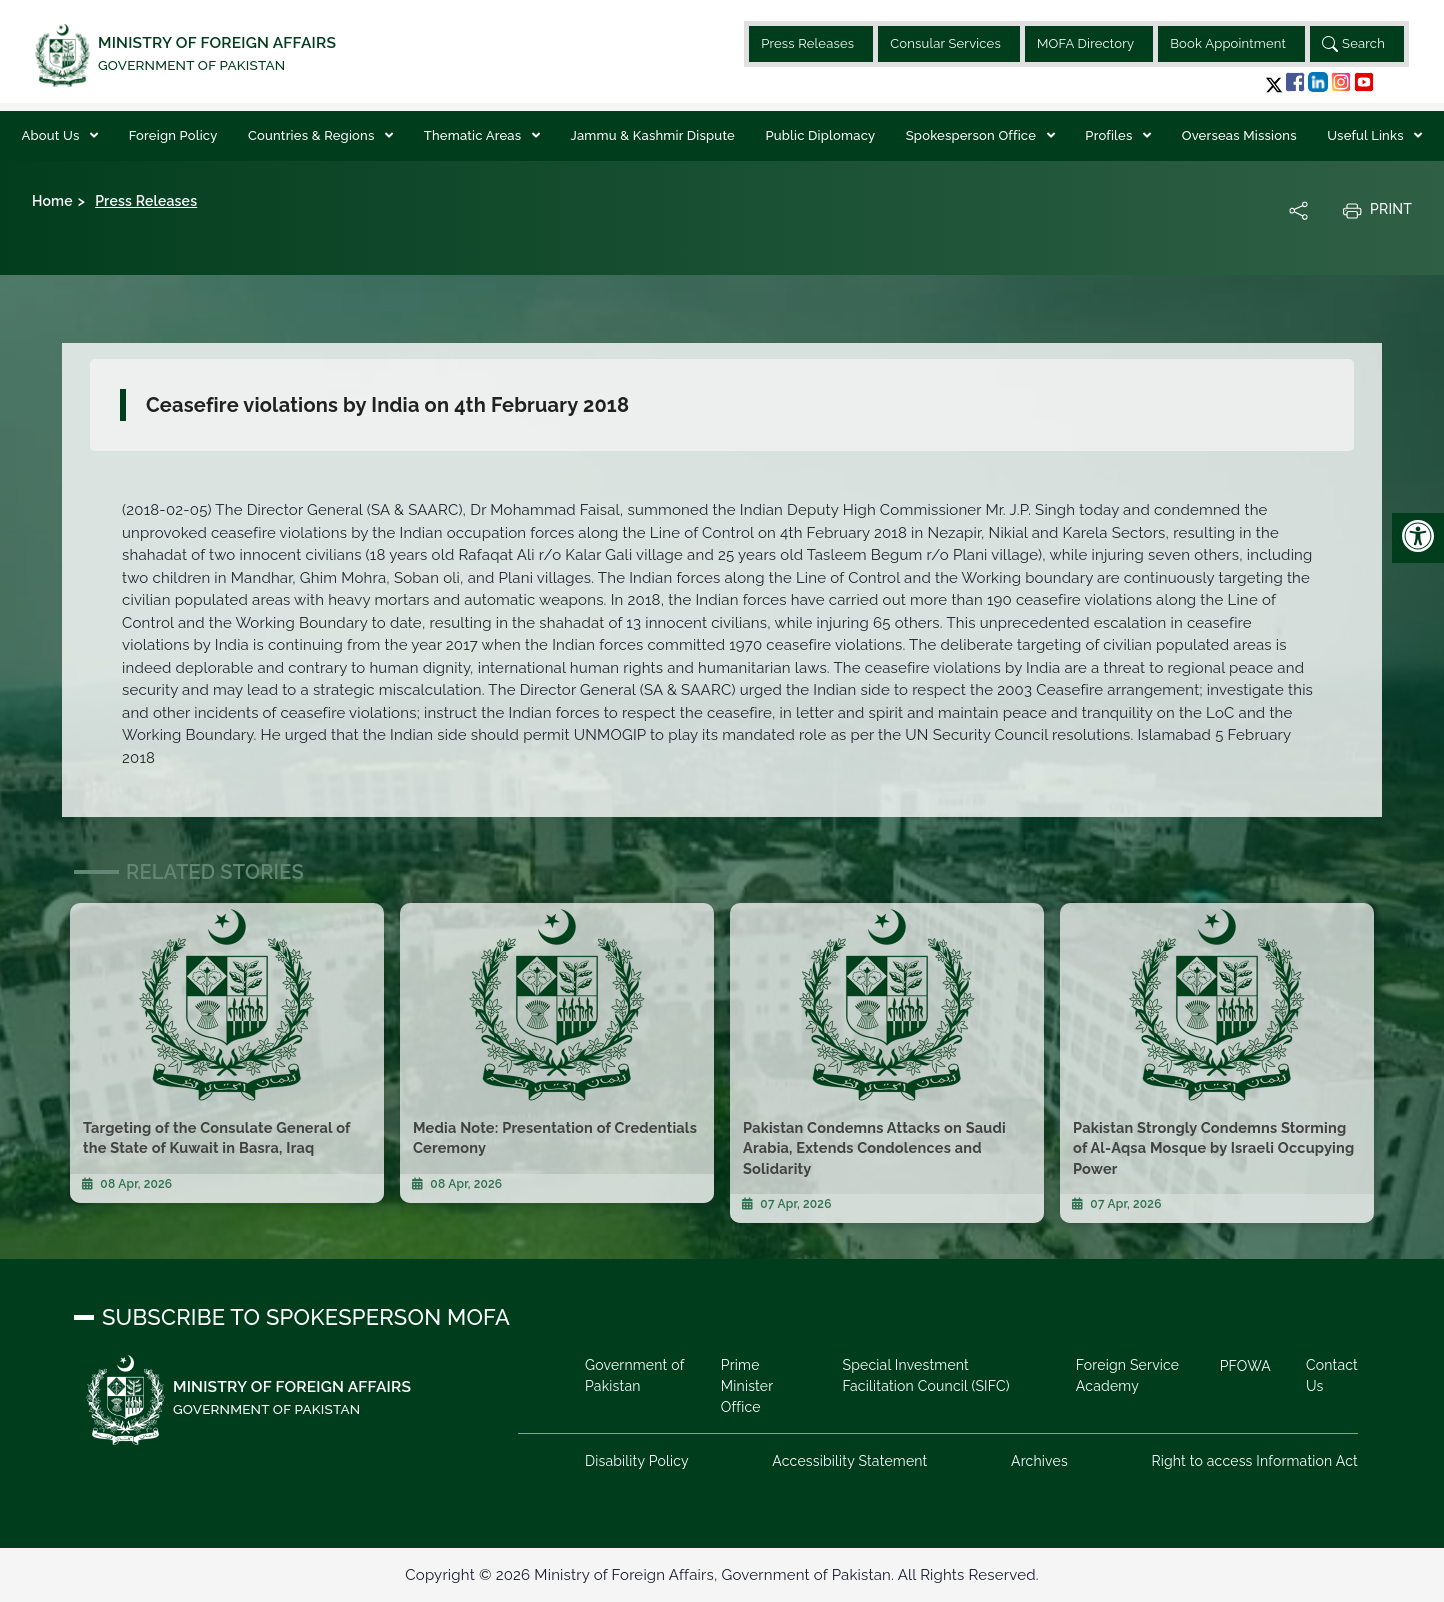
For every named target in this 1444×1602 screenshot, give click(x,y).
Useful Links (1367, 135)
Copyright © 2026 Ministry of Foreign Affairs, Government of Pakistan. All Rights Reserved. (721, 1575)
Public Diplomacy (821, 135)
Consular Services (945, 43)
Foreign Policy (173, 135)
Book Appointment (1228, 43)
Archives (1039, 1461)
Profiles (1110, 135)
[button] (1274, 84)
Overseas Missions (1239, 135)
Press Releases (807, 43)
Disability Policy (637, 1461)
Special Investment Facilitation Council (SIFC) (925, 1375)
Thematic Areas (474, 135)
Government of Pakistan (634, 1375)
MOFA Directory (1085, 43)
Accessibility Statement (849, 1461)
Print (1377, 210)
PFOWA (1245, 1366)
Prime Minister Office (747, 1386)
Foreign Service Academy (1127, 1375)
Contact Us (1332, 1375)
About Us (52, 135)
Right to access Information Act (1254, 1461)
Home (52, 201)
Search (1353, 44)
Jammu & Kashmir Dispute (653, 135)
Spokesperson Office (973, 135)
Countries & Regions (313, 135)
